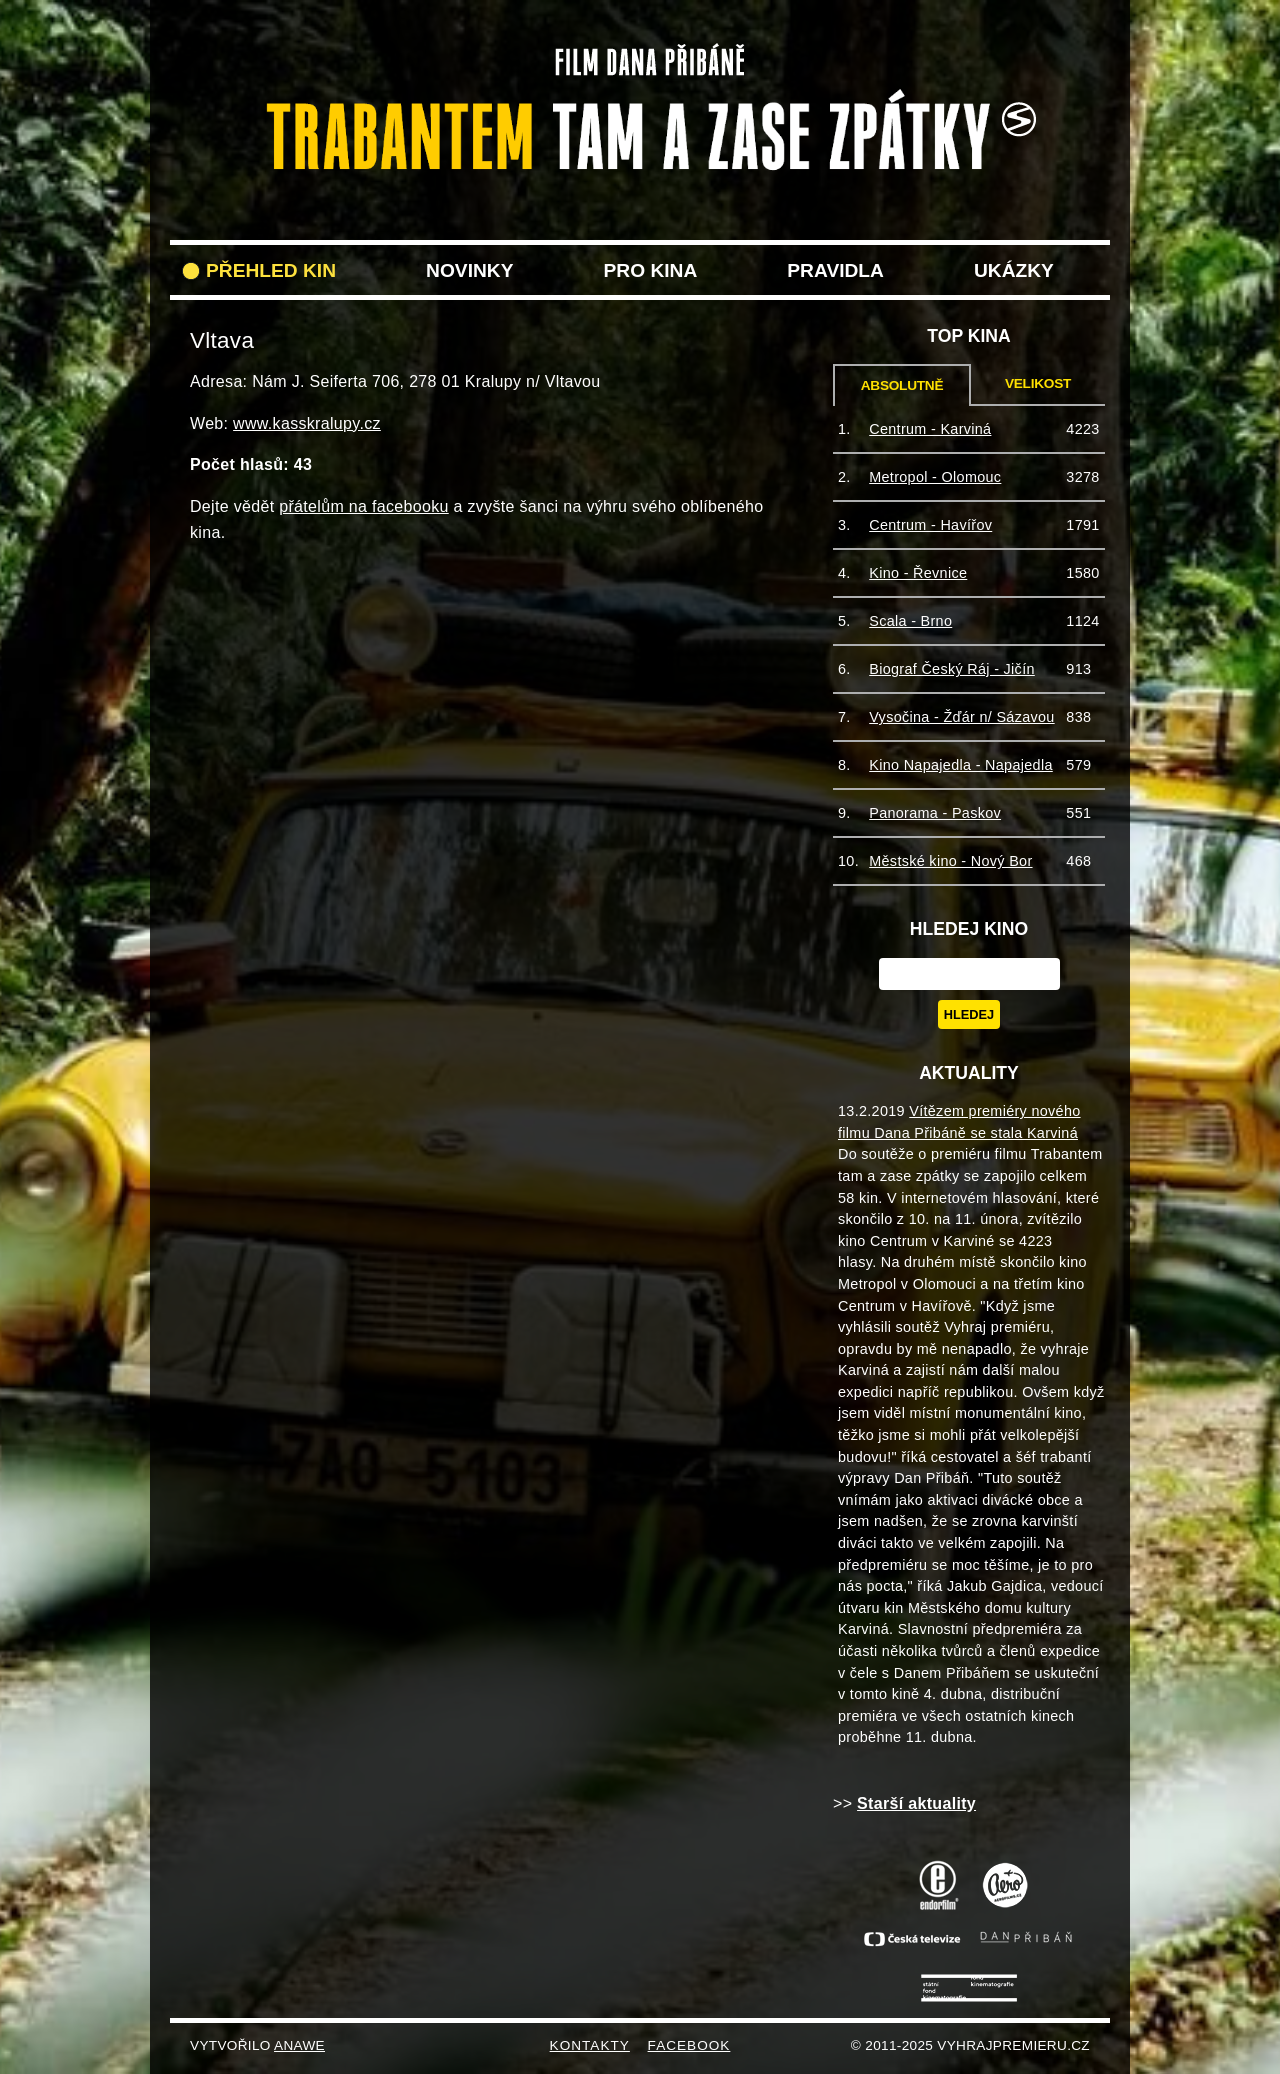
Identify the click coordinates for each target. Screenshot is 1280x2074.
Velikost (1038, 383)
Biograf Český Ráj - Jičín (952, 669)
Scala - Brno (910, 621)
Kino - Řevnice (918, 573)
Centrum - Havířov (930, 525)
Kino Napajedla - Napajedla (961, 765)
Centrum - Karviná (930, 429)
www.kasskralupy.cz (307, 423)
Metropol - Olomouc (935, 477)
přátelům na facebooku (364, 506)
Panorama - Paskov (935, 813)
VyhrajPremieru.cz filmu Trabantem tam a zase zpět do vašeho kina (640, 58)
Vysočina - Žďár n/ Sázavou (961, 717)
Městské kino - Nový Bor (950, 861)
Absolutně (902, 385)
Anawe (299, 2045)
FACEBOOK (689, 2045)
